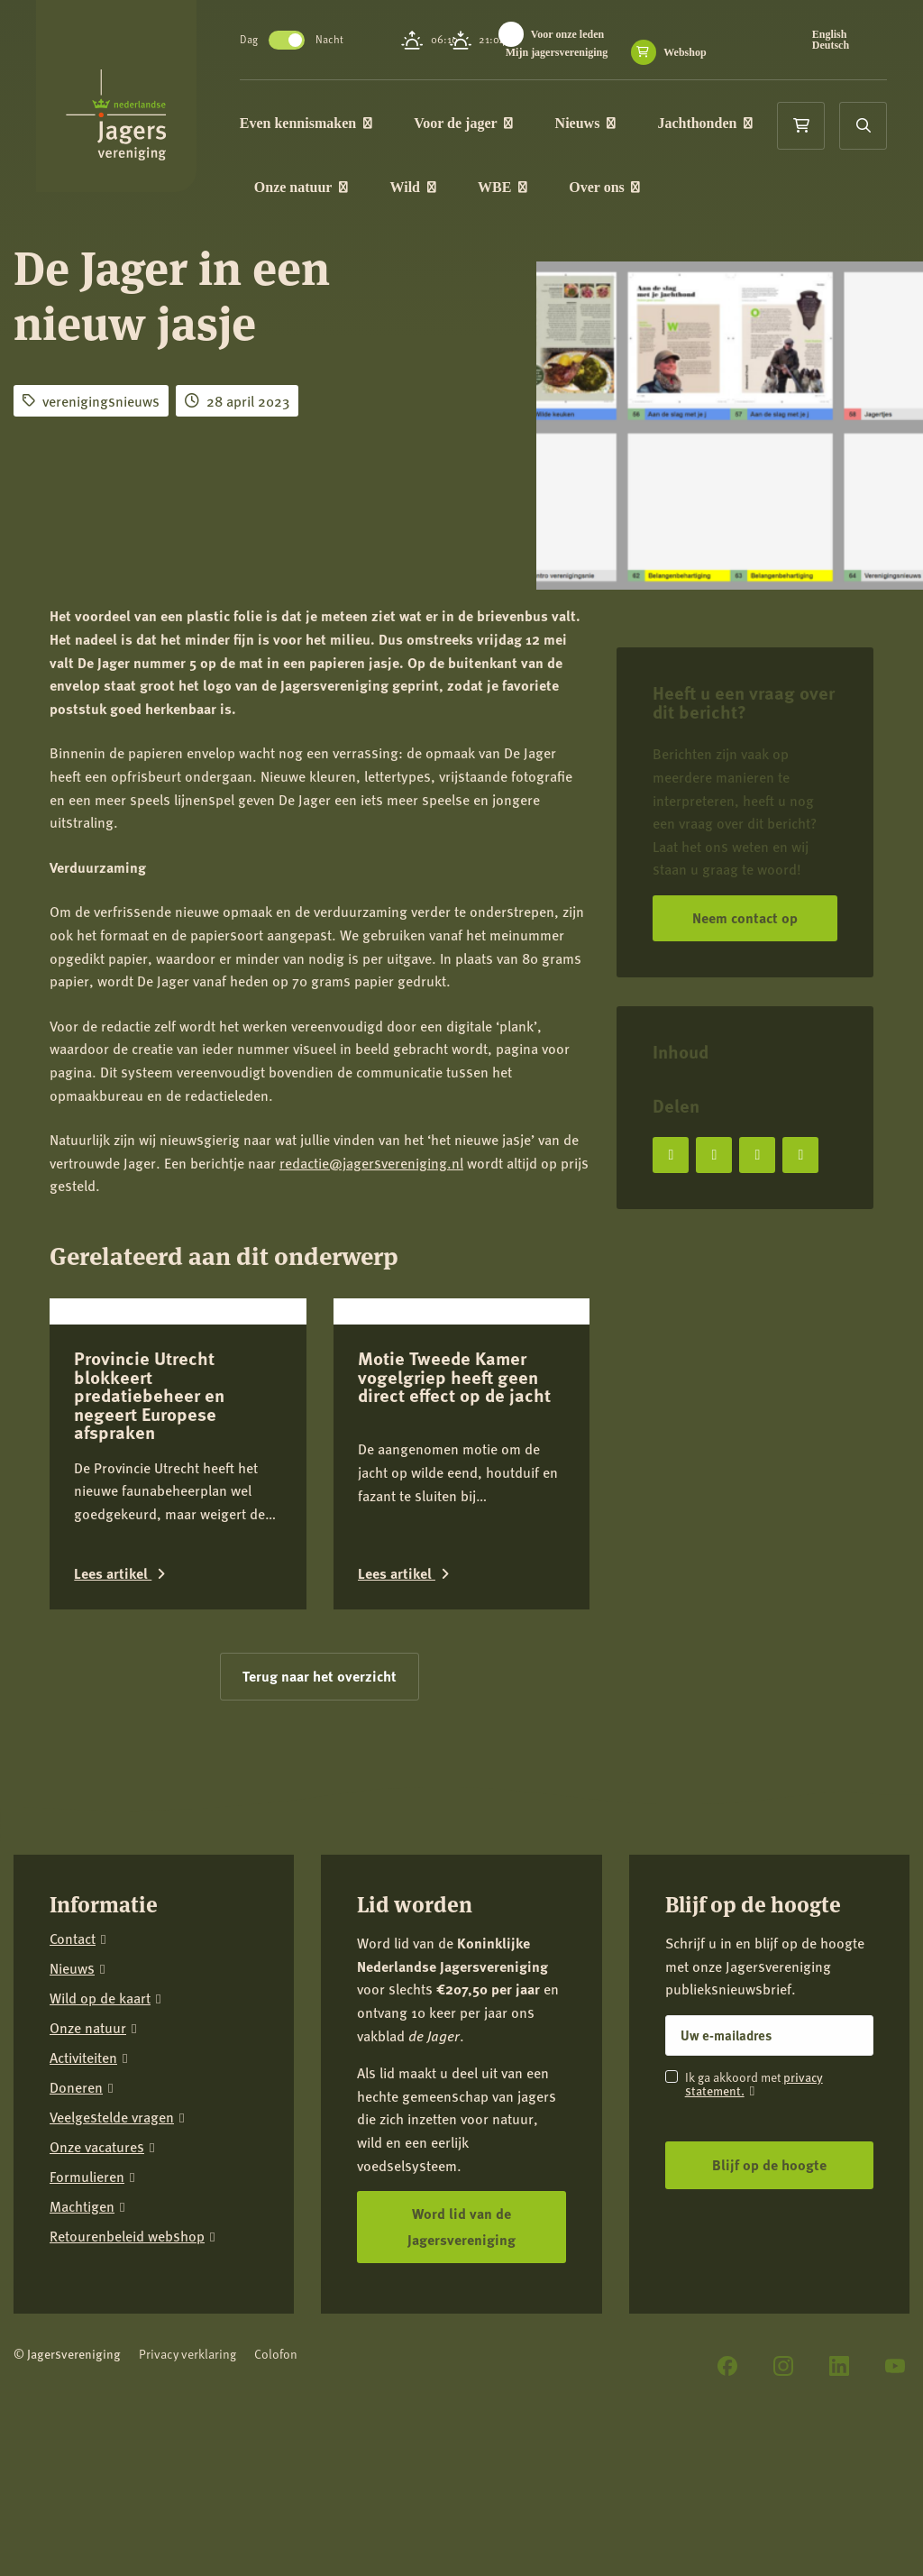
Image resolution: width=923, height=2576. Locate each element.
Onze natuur (308, 188)
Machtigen (82, 2206)
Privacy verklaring (187, 2353)
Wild (420, 188)
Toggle (294, 40)
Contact (73, 1939)
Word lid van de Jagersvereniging (461, 2226)
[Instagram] (783, 2365)
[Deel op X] (714, 1155)
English (831, 34)
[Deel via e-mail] (800, 1155)
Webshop (692, 52)
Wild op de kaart (100, 1998)
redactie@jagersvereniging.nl (371, 1162)
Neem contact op (745, 917)
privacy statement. (754, 2083)
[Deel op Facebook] (671, 1155)
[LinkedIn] (839, 2365)
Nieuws (592, 123)
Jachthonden (713, 123)
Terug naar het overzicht (319, 1675)
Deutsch (832, 45)
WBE (510, 188)
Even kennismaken (313, 123)
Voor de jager (470, 123)
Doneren (76, 2087)
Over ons (612, 188)
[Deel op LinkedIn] (757, 1155)
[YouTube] (895, 2365)
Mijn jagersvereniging (564, 52)
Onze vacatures (97, 2147)
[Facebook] (727, 2365)
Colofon (275, 2353)
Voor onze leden (574, 34)
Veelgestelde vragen (112, 2117)
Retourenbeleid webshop (127, 2236)
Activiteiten (83, 2058)
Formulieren (87, 2177)
